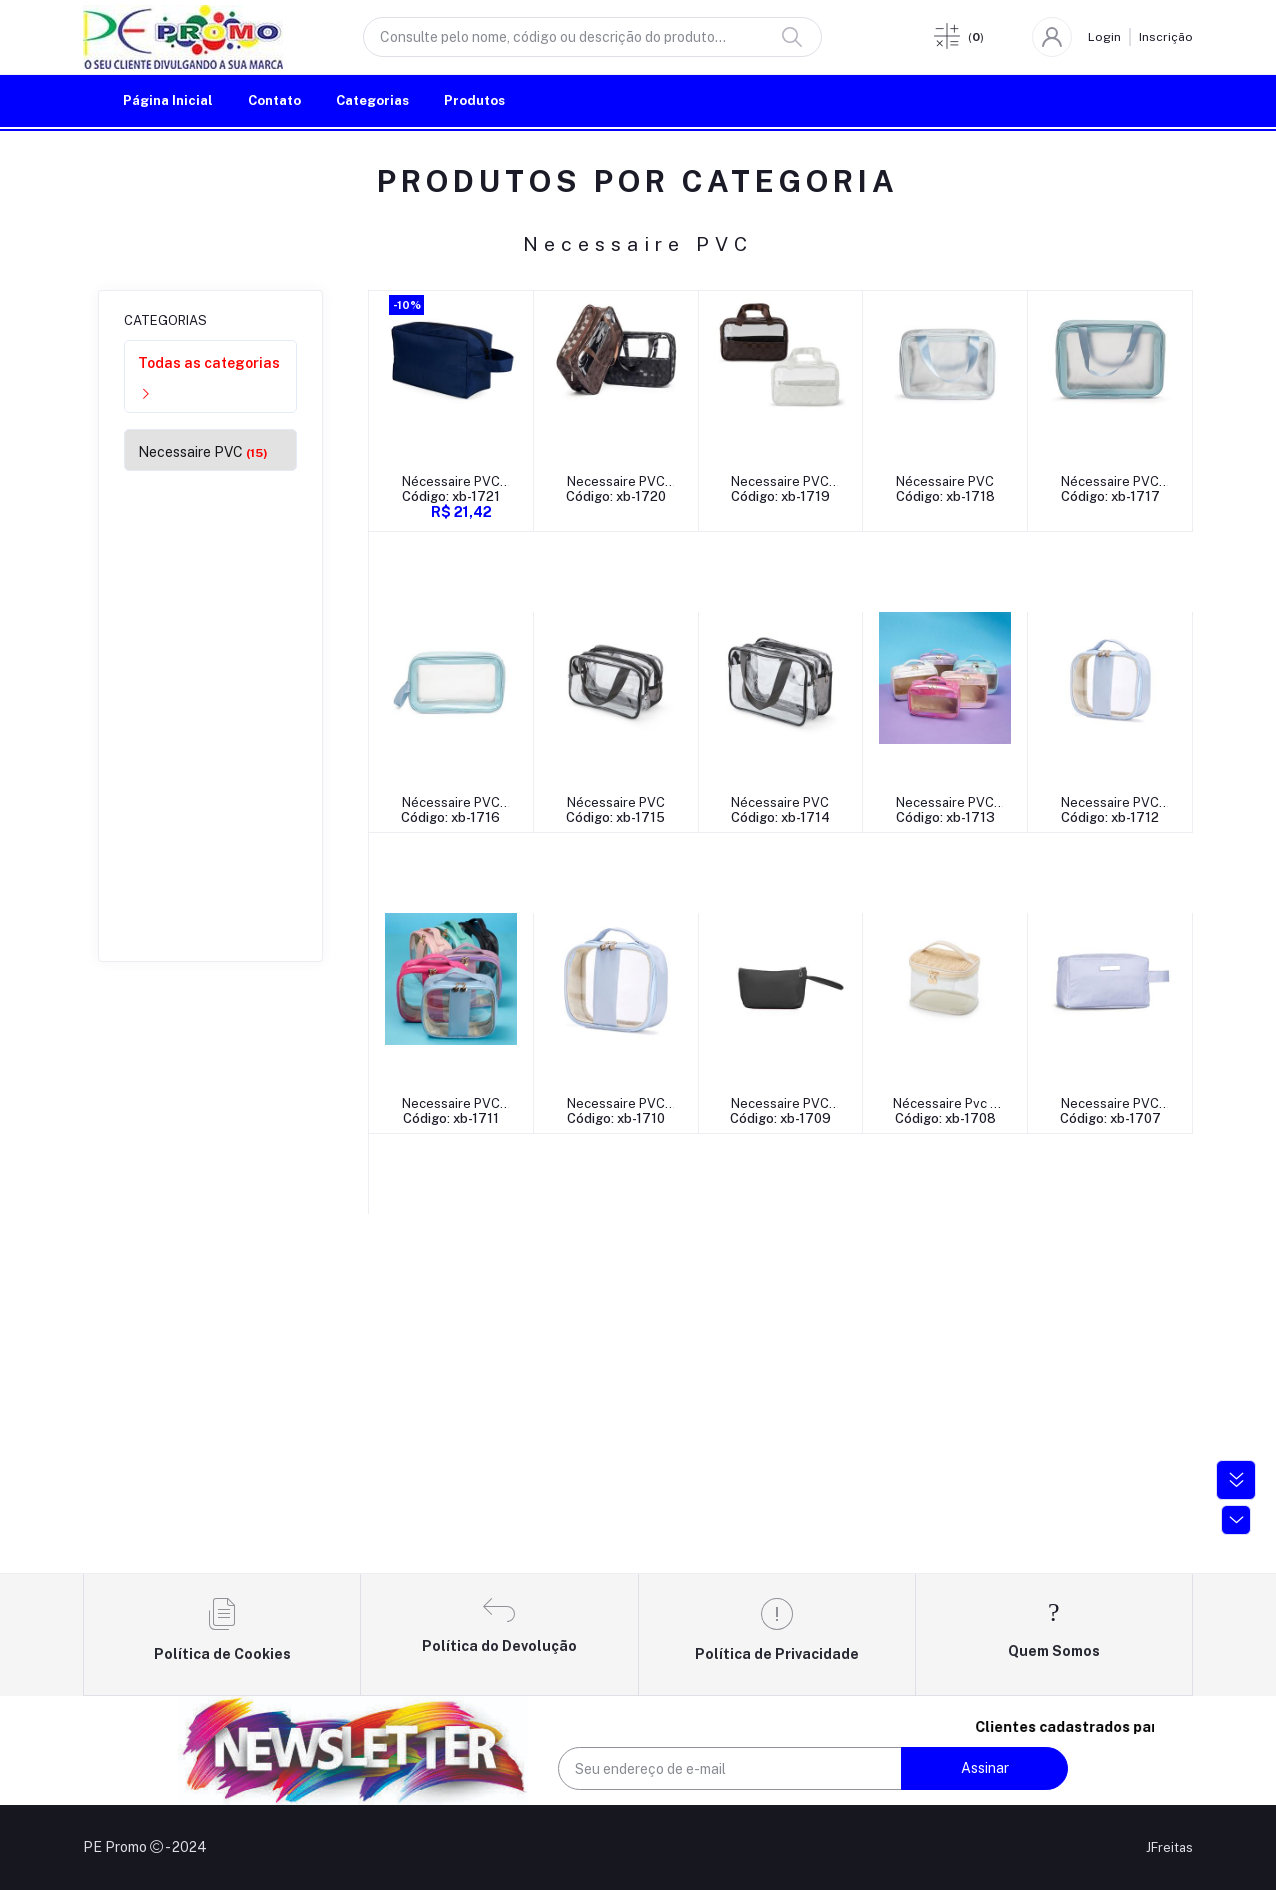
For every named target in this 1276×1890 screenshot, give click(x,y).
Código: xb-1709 (451, 1419)
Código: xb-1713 (451, 1118)
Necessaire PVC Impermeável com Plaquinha (782, 1405)
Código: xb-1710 (948, 1118)
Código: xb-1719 (782, 496)
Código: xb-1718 (947, 496)
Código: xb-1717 (451, 817)
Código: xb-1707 (782, 1419)
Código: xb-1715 (782, 817)
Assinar (985, 1768)
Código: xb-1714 (947, 817)
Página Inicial (168, 100)
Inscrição (1166, 37)
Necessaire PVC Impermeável (617, 482)
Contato (274, 100)
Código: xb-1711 (782, 1118)
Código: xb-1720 (617, 496)
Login (1104, 37)
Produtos (474, 100)
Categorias (372, 100)
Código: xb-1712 (617, 1118)
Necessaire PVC (203, 452)
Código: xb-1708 (616, 1419)
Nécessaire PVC (948, 481)
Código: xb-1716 (616, 817)
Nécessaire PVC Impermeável (451, 482)
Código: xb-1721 (451, 496)
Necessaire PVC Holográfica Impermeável (451, 1104)
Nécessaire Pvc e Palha (616, 1405)
